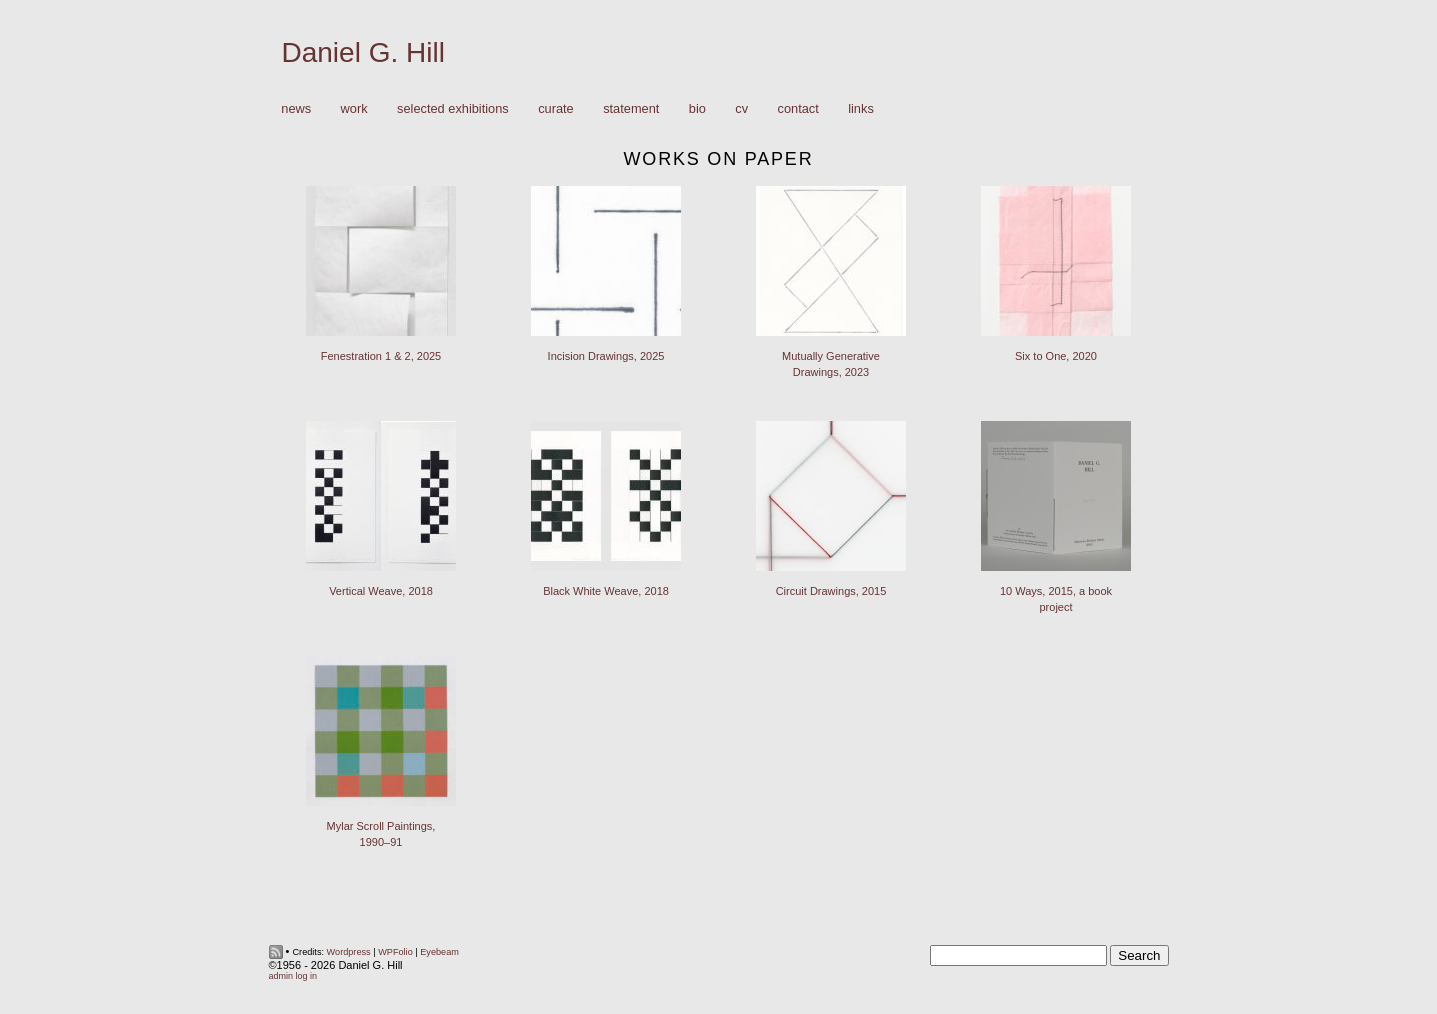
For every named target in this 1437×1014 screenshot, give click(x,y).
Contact (798, 108)
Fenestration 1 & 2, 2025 (381, 356)
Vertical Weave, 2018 (381, 591)
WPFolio (395, 952)
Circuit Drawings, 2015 (831, 591)
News (296, 108)
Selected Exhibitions (453, 108)
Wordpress (349, 952)
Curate (556, 108)
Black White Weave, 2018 (606, 591)
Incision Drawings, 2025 (606, 356)
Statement (631, 108)
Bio (697, 108)
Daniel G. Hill (363, 52)
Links (861, 108)
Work (349, 109)
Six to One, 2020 (1056, 356)
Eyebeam (439, 952)
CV (741, 108)
